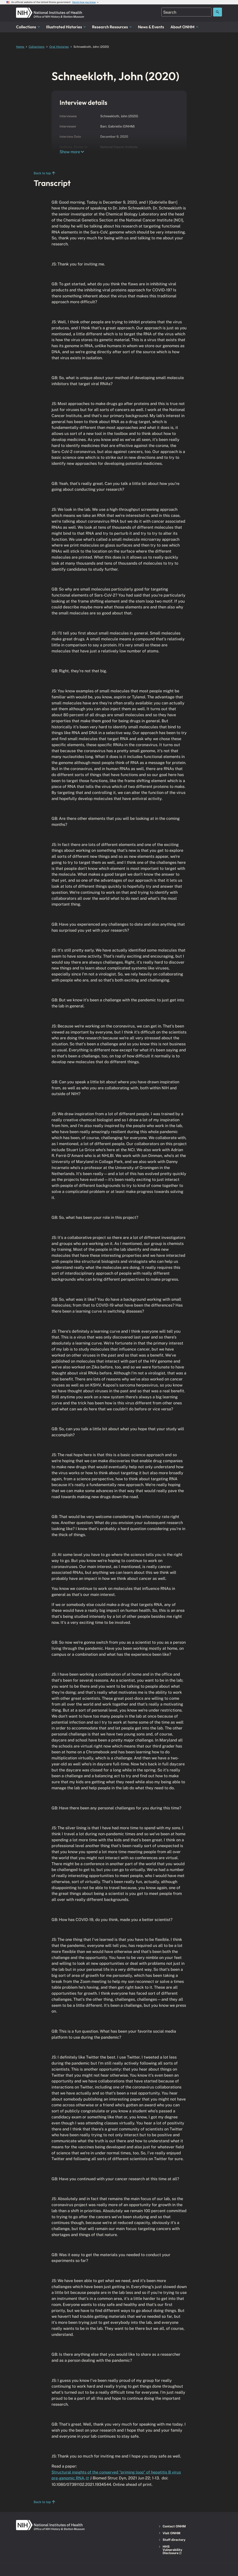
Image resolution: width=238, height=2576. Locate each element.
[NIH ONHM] (50, 9)
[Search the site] (217, 12)
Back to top (44, 173)
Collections (28, 26)
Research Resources (112, 26)
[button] (172, 2550)
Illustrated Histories (66, 26)
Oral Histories (59, 46)
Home (20, 46)
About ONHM (184, 26)
